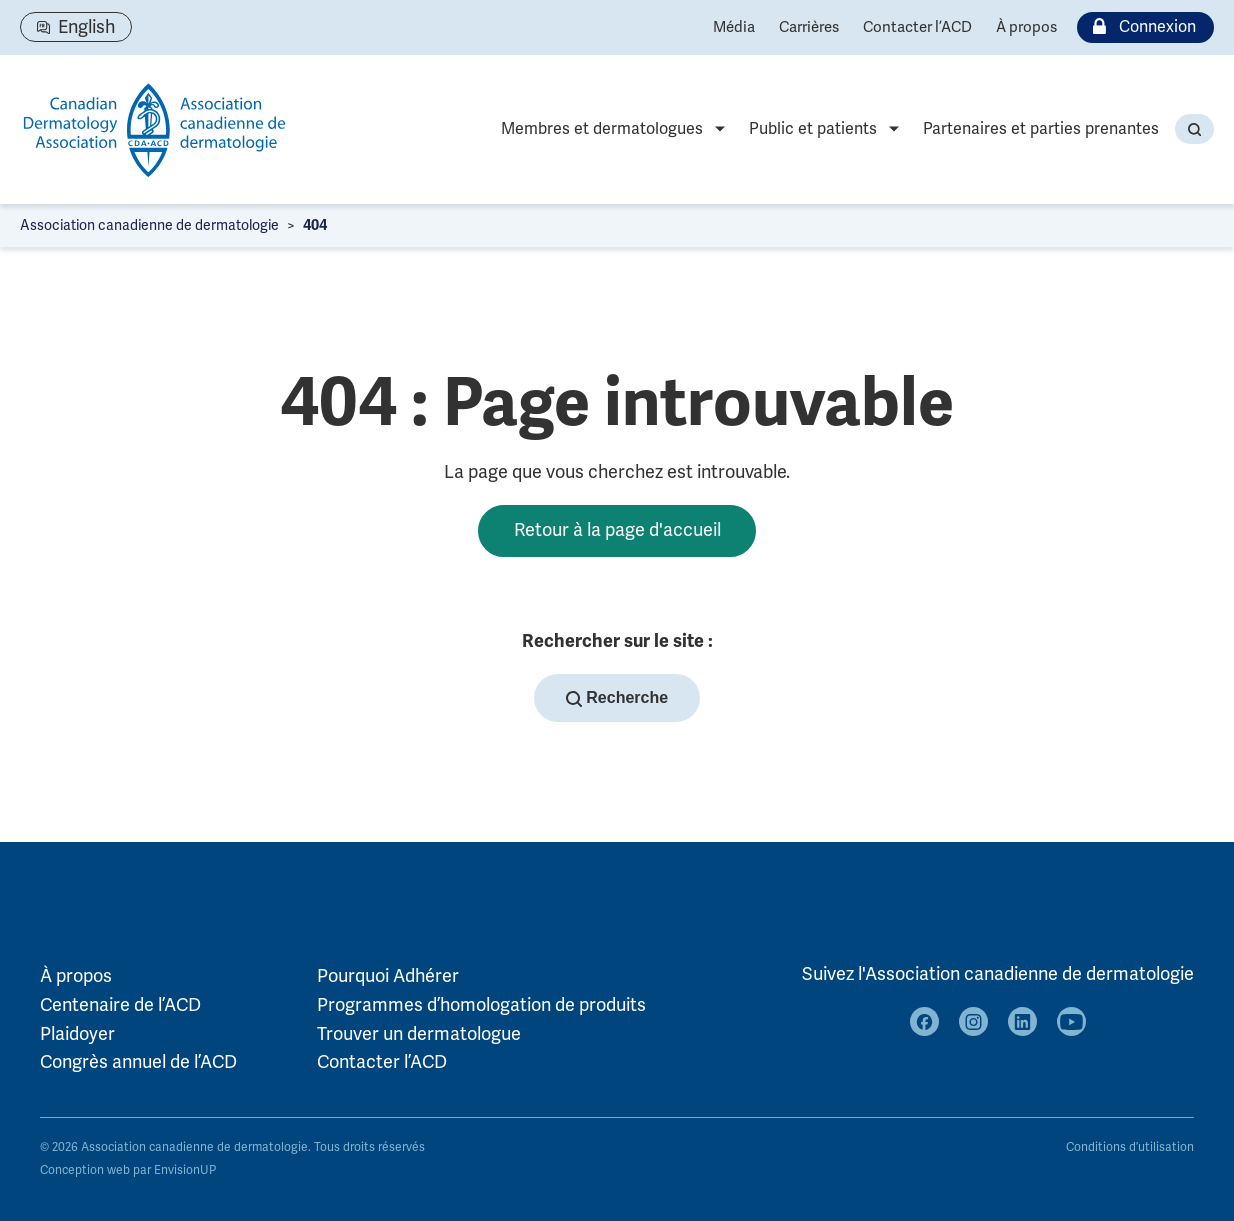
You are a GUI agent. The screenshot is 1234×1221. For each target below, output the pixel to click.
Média (734, 27)
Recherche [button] (617, 698)
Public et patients (813, 129)
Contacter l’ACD (917, 27)
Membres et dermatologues (602, 129)
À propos (1026, 27)
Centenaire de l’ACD (120, 1005)
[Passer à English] (76, 27)
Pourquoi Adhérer (388, 976)
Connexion (1140, 27)
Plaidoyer (77, 1034)
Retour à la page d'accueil (617, 530)
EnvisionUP (185, 1170)
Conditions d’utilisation (1130, 1147)
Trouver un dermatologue (419, 1034)
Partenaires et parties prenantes (1041, 129)
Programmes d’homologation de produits (481, 1005)
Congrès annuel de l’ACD (138, 1062)
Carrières (809, 27)
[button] (1194, 129)
